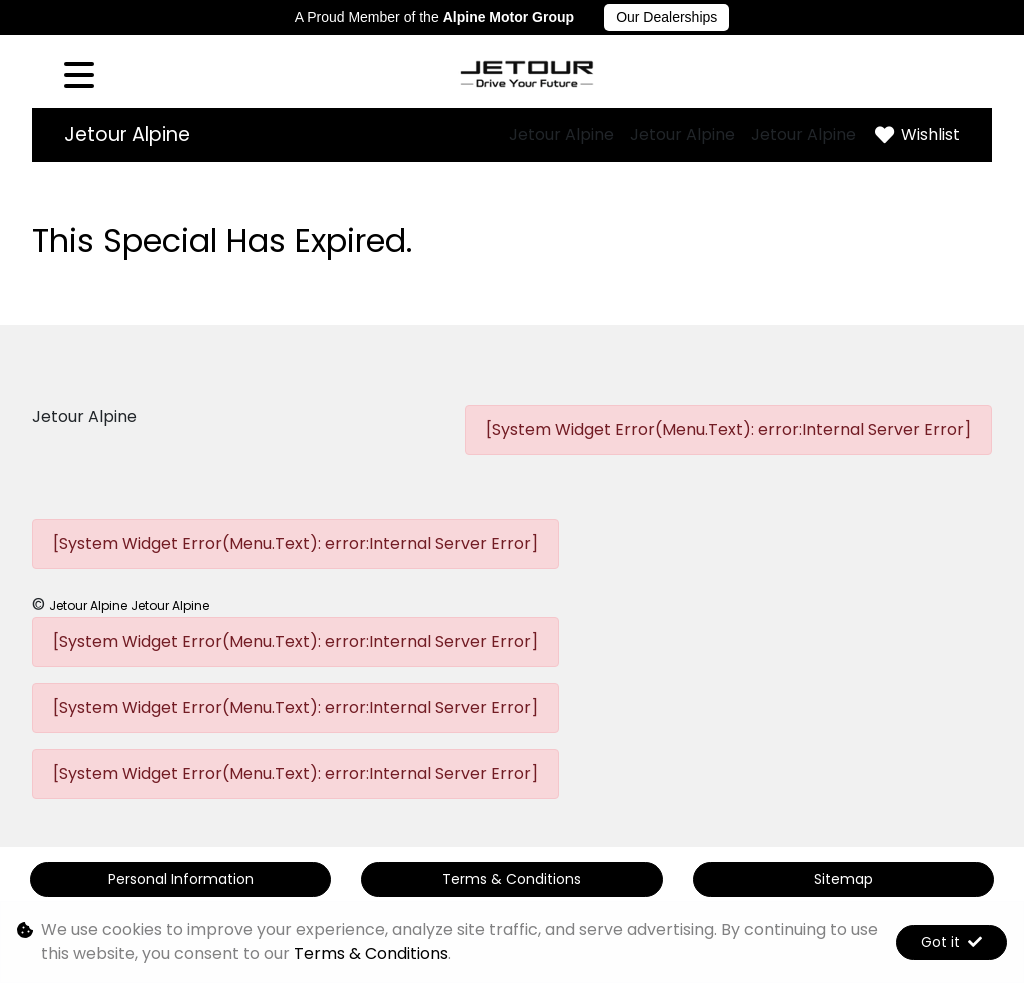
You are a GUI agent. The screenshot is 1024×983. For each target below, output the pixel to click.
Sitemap (843, 879)
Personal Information (181, 879)
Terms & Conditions (511, 879)
